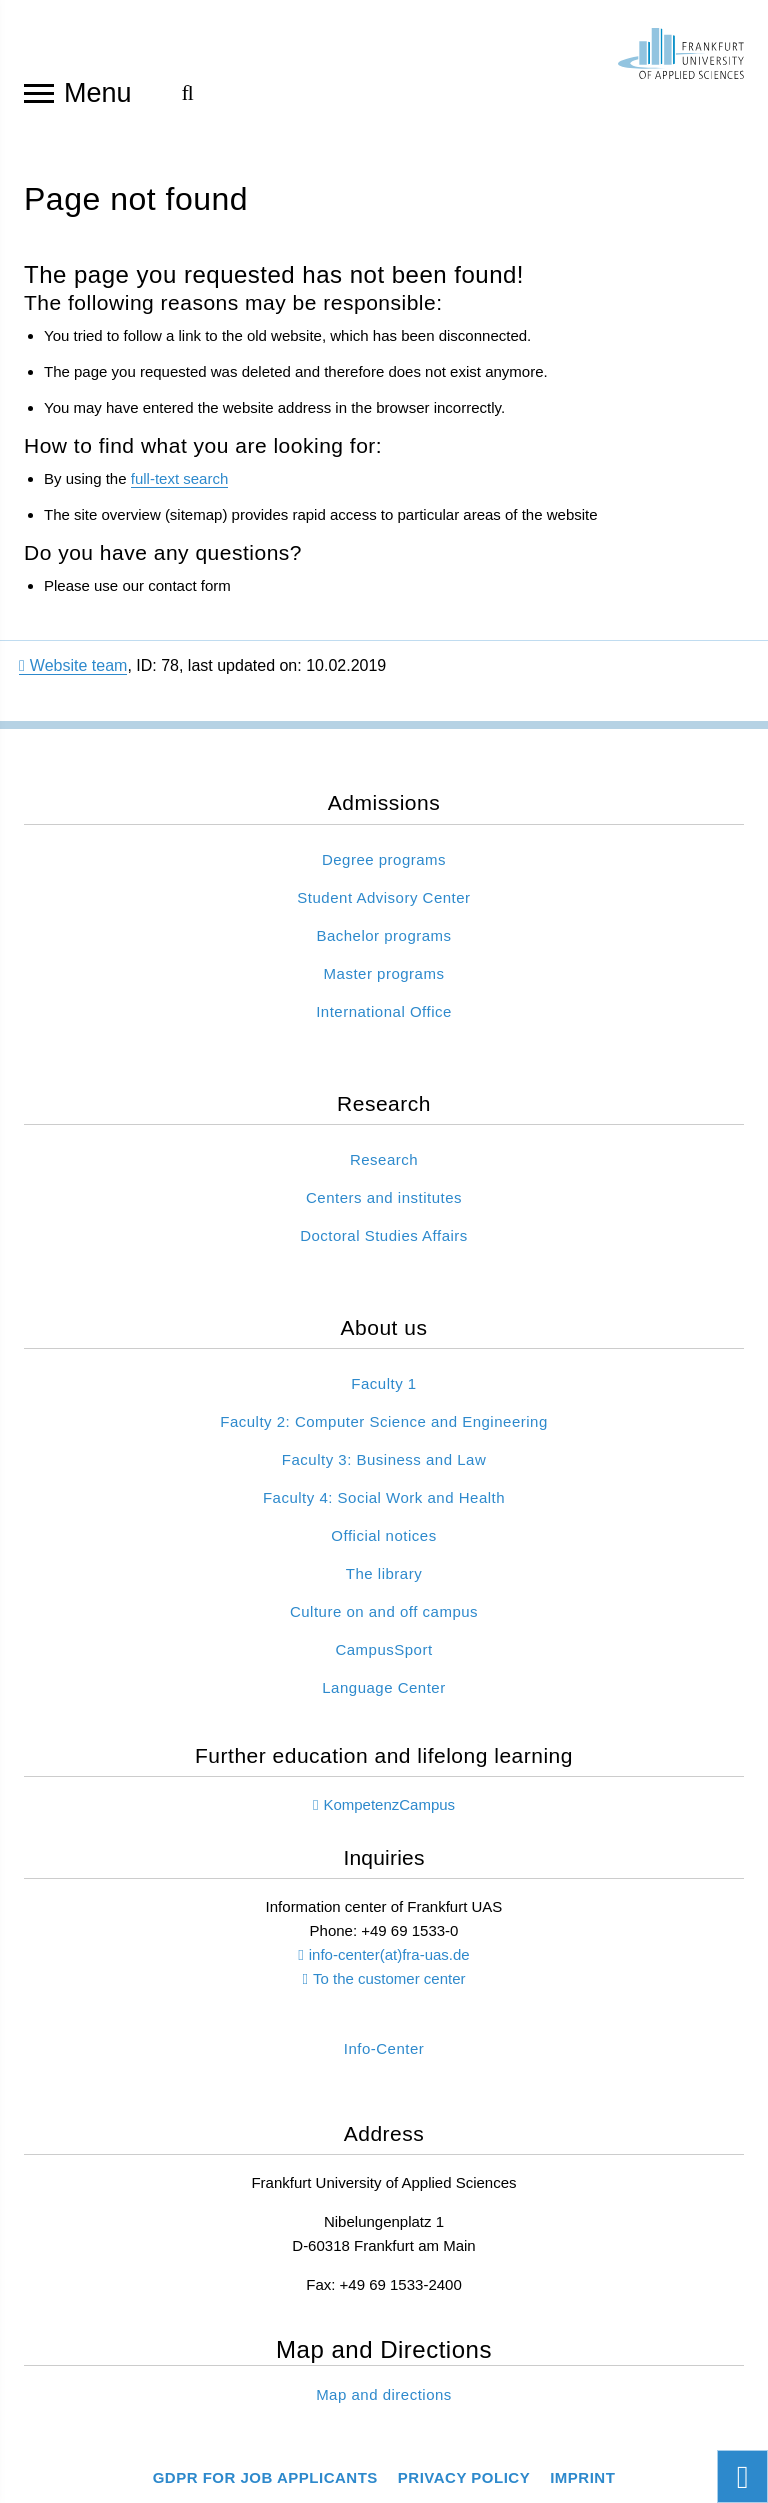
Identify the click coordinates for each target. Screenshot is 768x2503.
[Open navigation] (39, 92)
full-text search (180, 478)
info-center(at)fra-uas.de (389, 1954)
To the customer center (389, 1978)
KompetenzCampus (389, 1804)
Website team (73, 665)
